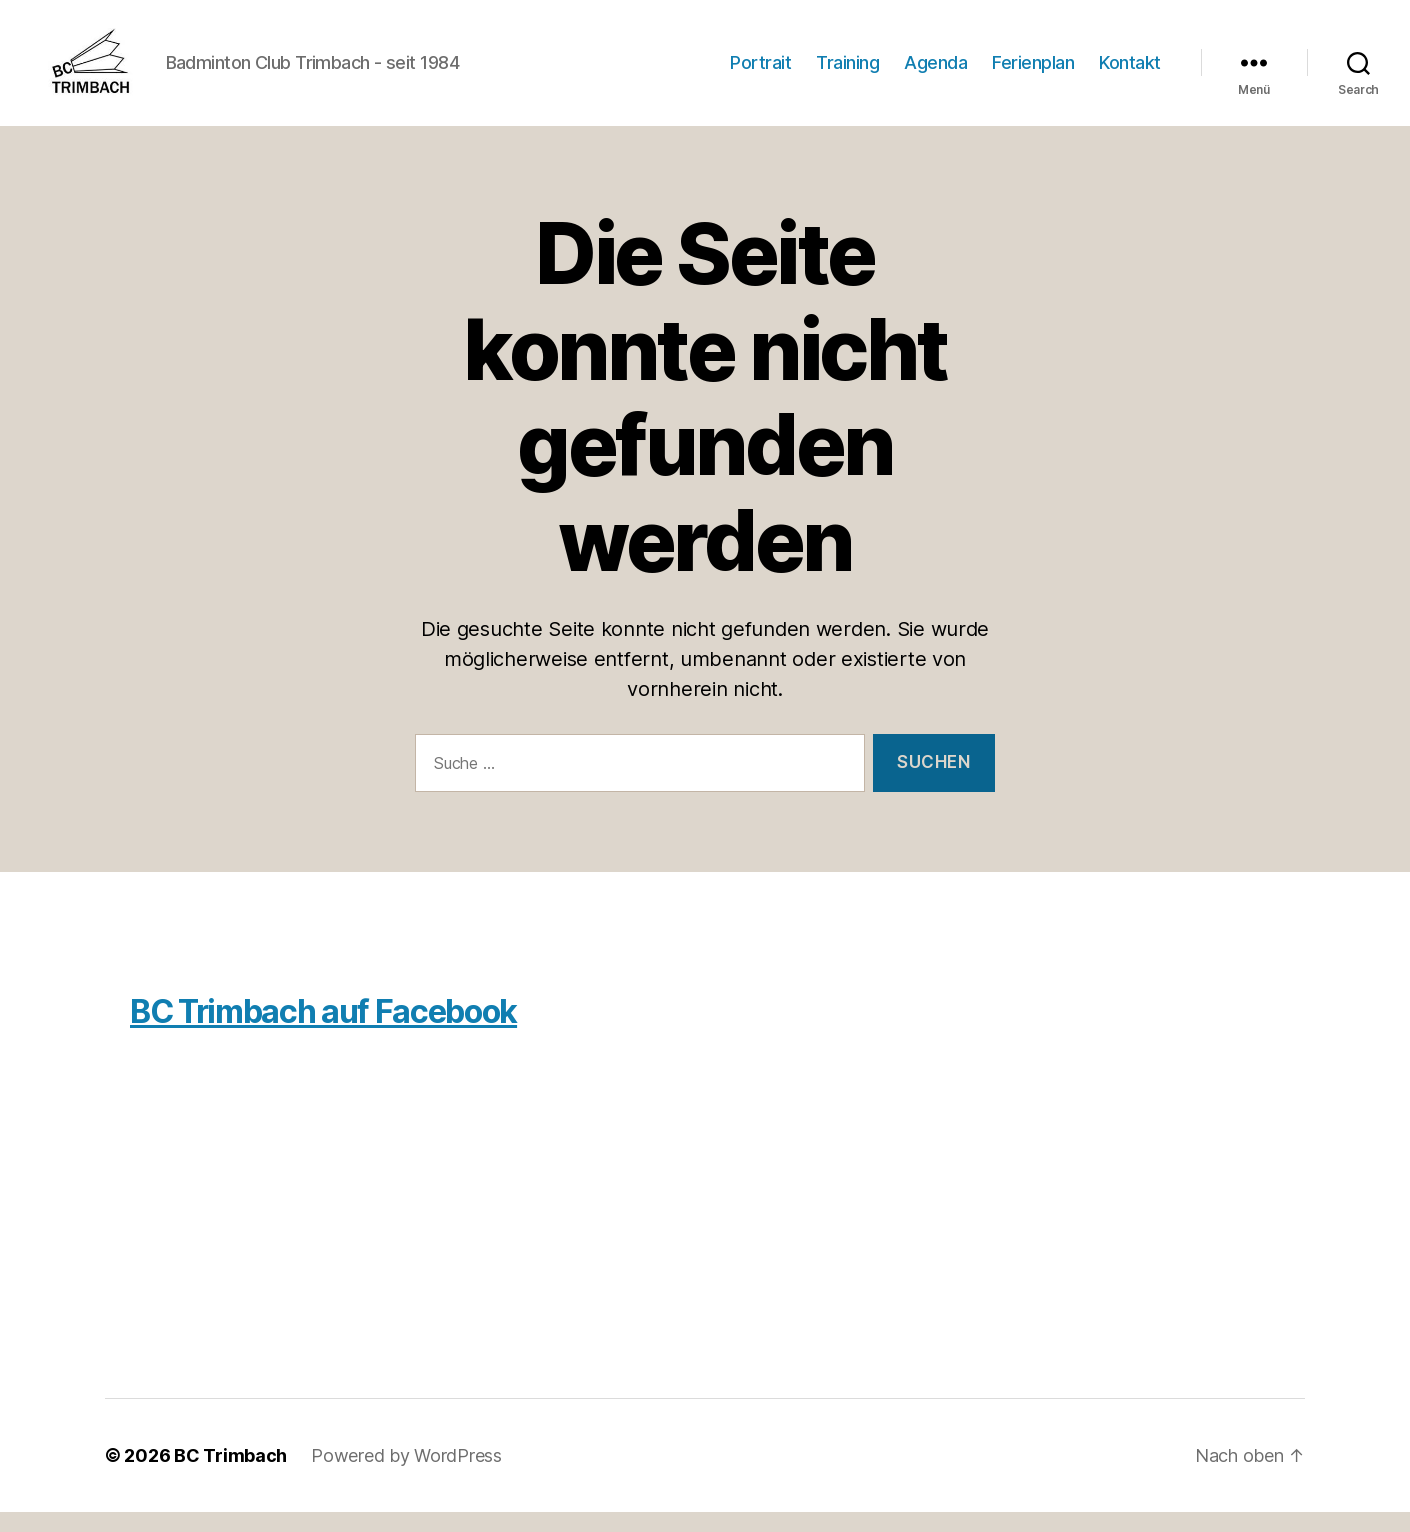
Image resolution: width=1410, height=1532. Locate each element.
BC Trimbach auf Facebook (323, 1031)
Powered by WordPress (406, 1475)
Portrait (760, 72)
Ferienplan (1033, 72)
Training (847, 72)
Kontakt (1130, 72)
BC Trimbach (230, 1475)
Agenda (935, 72)
